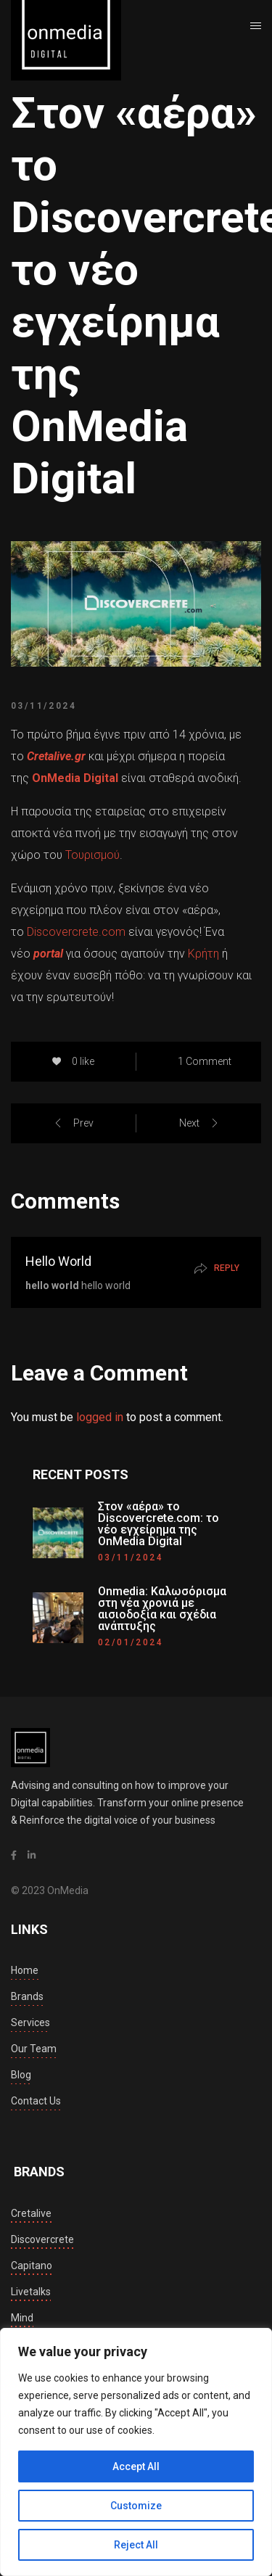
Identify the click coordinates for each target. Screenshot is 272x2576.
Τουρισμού (92, 855)
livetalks (31, 2291)
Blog (21, 2075)
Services (30, 2022)
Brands (27, 1996)
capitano (31, 2265)
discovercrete (42, 2239)
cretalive (31, 2213)
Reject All (136, 2545)
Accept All (136, 2466)
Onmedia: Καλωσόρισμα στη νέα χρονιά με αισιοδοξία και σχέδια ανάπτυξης (162, 1609)
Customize (136, 2505)
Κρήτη (205, 953)
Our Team (34, 2048)
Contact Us (36, 2101)
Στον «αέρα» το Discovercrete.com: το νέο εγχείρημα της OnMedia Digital (158, 1524)
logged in (99, 1417)
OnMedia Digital (75, 778)
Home (24, 1970)
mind (22, 2318)
